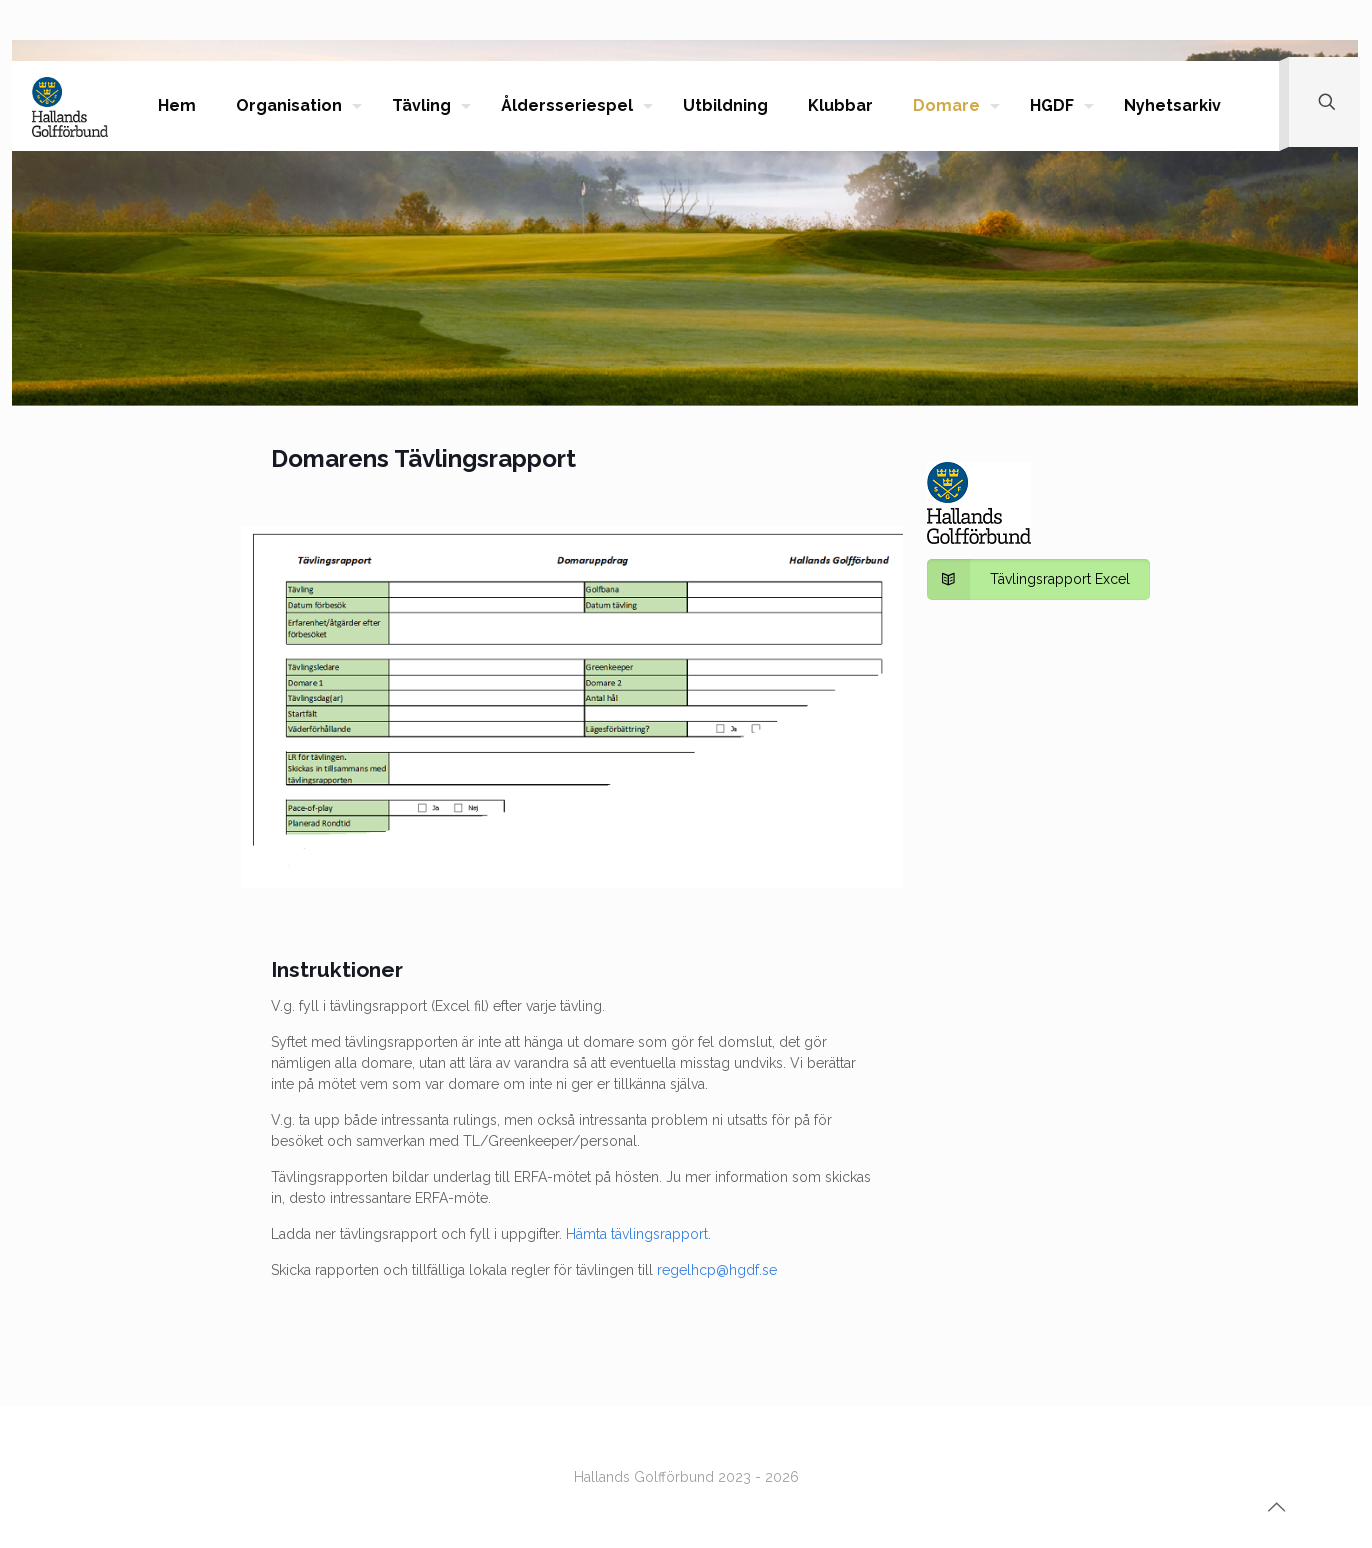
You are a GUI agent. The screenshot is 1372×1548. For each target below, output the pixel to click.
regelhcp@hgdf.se (717, 1270)
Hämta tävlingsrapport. (638, 1234)
